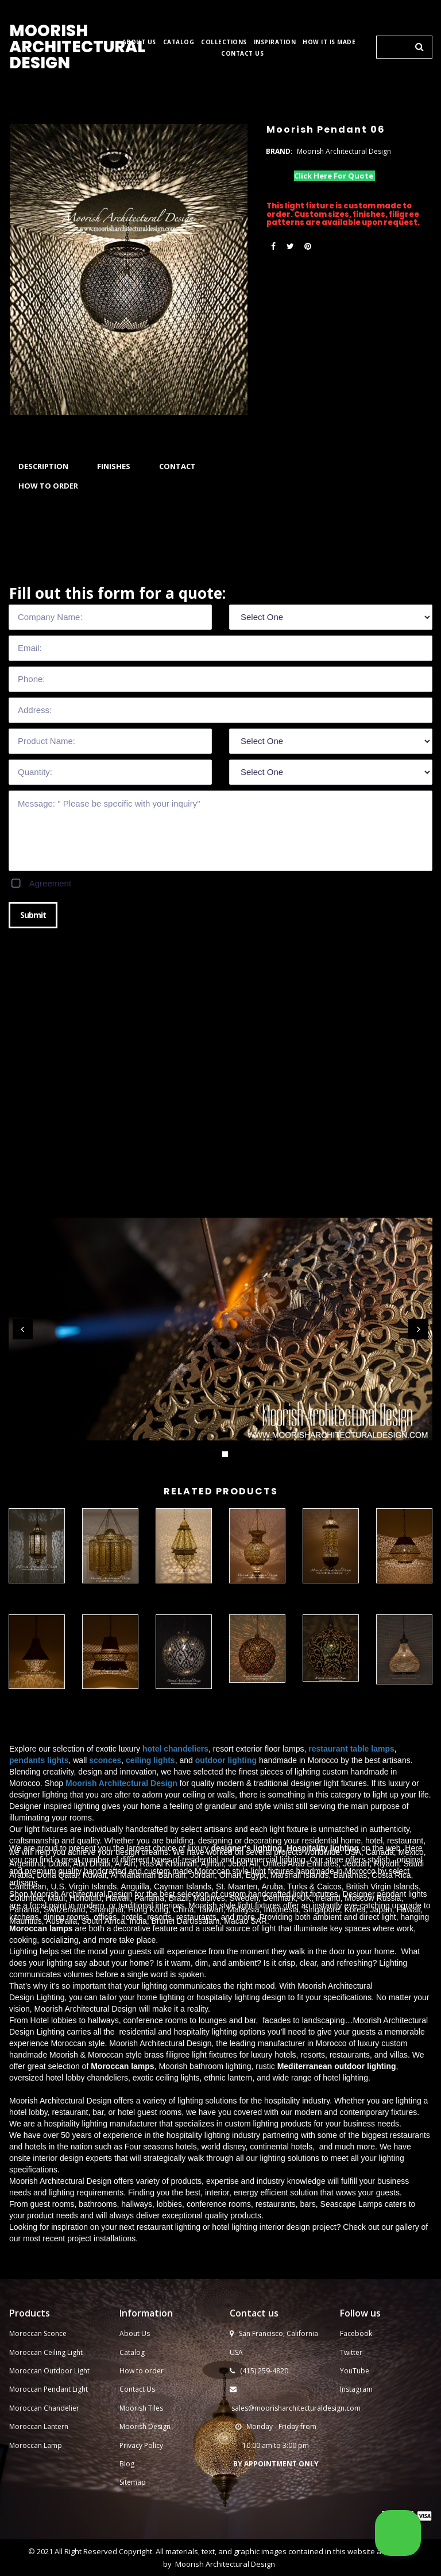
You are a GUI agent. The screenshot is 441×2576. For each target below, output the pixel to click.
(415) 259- (256, 2484)
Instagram (356, 2502)
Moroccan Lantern (38, 2539)
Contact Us (137, 2502)
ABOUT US (139, 42)
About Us (134, 2446)
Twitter (351, 2465)
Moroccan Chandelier (44, 2521)
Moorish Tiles (142, 2521)
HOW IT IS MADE (329, 42)
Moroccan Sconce (38, 2446)
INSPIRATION (275, 42)
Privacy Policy (141, 2558)
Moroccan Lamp (35, 2558)
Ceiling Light (63, 2465)
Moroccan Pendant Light (48, 2502)
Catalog (132, 2465)
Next (418, 1329)
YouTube (354, 2484)
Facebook (356, 2446)
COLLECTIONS (224, 42)
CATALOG (179, 42)
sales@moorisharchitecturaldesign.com (296, 2521)
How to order (141, 2484)
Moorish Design (145, 2539)
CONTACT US (242, 53)
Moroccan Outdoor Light (49, 2484)
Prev (23, 1329)
